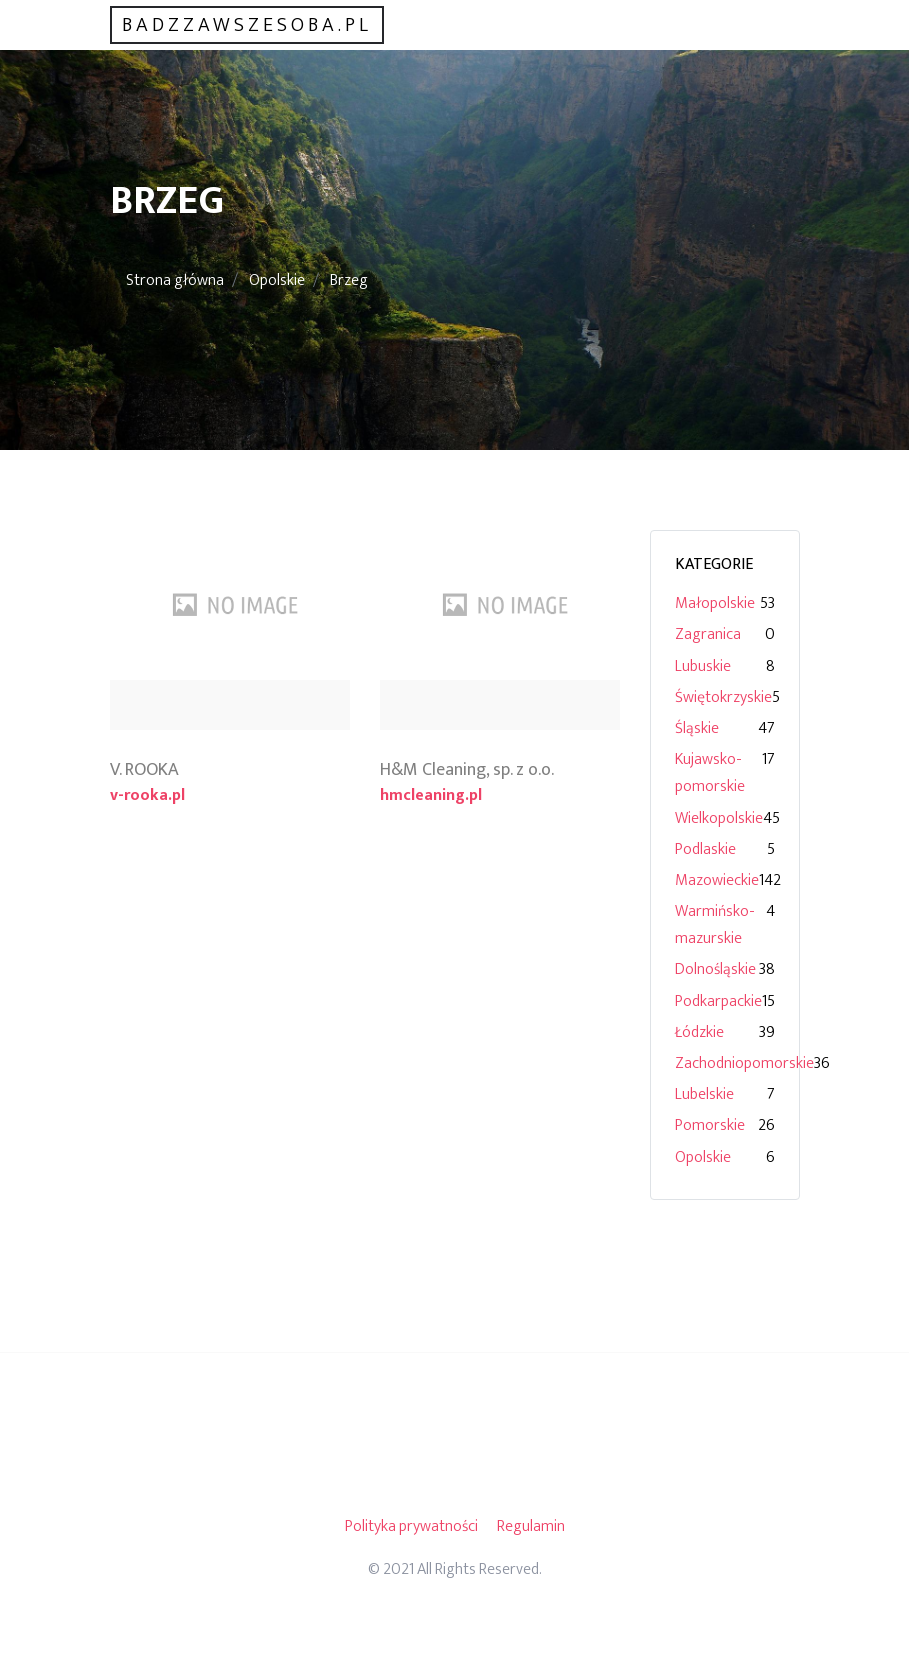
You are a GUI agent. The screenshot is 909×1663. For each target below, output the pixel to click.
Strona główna (175, 280)
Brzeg (349, 280)
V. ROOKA (144, 770)
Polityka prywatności (411, 1526)
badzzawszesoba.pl (247, 25)
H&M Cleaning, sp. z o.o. (467, 770)
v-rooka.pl (147, 795)
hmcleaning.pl (431, 795)
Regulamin (531, 1526)
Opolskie (277, 280)
